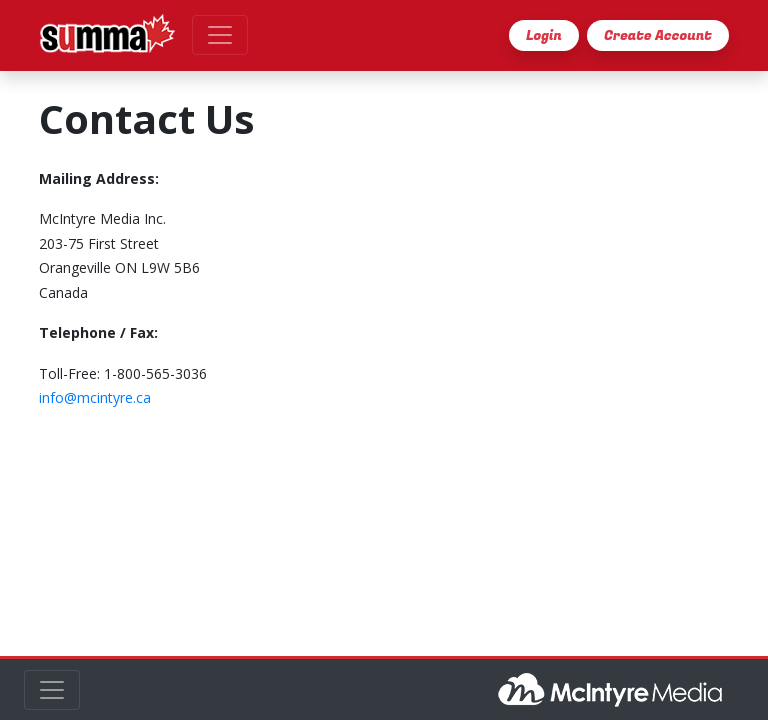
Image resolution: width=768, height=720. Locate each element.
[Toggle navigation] (220, 35)
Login (544, 35)
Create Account (658, 35)
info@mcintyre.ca (95, 397)
